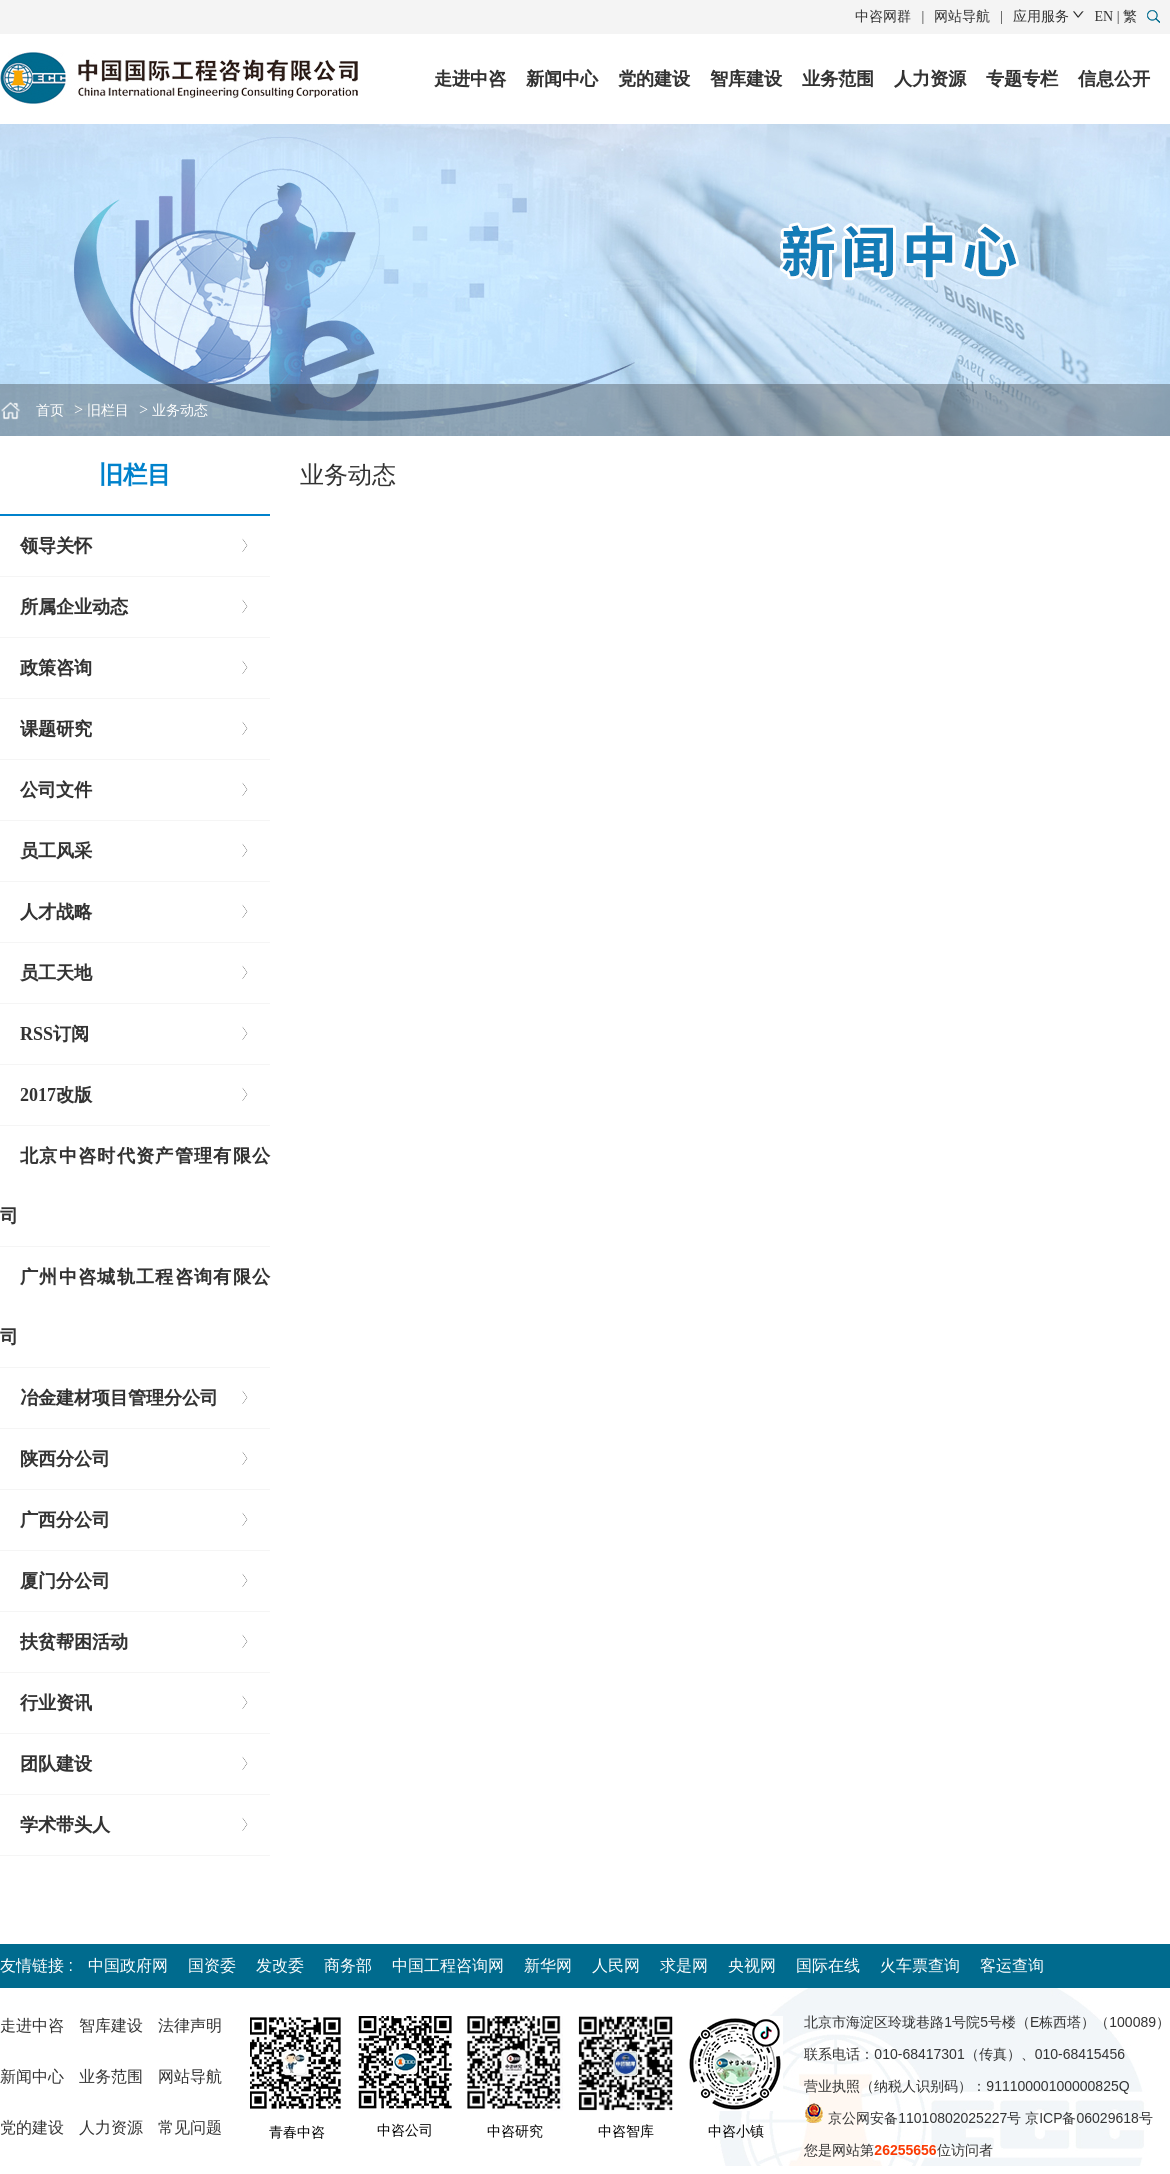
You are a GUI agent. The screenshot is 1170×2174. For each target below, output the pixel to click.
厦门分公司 (65, 1581)
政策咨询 (56, 668)
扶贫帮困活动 (74, 1642)
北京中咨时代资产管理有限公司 (135, 1186)
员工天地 (56, 973)
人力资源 (930, 79)
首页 (50, 410)
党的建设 (654, 79)
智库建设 (746, 79)
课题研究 (56, 729)
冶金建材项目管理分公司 (119, 1398)
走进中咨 (470, 79)
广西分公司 (65, 1520)
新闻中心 (562, 79)
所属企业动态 (74, 607)
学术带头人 (65, 1825)
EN (1104, 16)
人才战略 (56, 912)
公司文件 (56, 790)
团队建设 (56, 1764)
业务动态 (180, 410)
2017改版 (56, 1095)
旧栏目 (108, 410)
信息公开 (1114, 79)
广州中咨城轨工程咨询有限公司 (135, 1307)
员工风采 (56, 851)
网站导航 (962, 16)
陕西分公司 (65, 1459)
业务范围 (838, 79)
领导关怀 (56, 546)
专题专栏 (1022, 79)
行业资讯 (56, 1703)
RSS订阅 (54, 1034)
